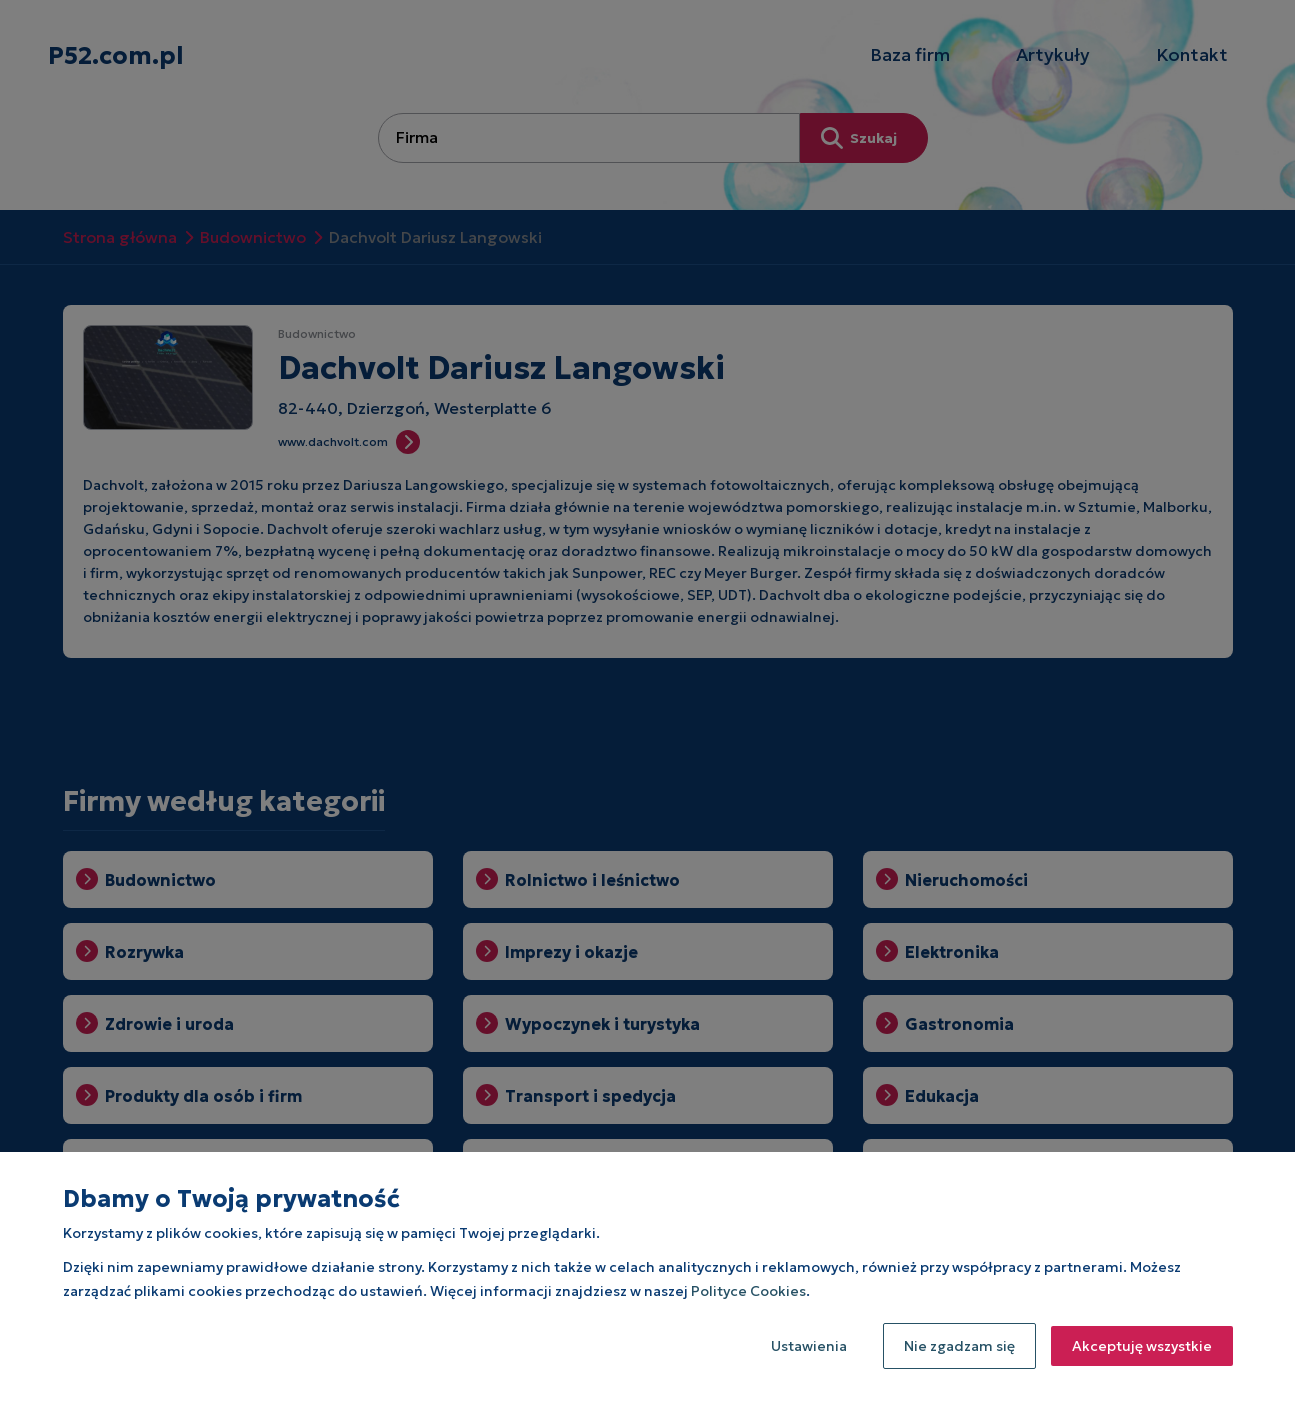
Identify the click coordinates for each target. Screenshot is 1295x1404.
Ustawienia (809, 1346)
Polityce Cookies (748, 1291)
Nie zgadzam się (959, 1346)
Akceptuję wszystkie (1142, 1346)
